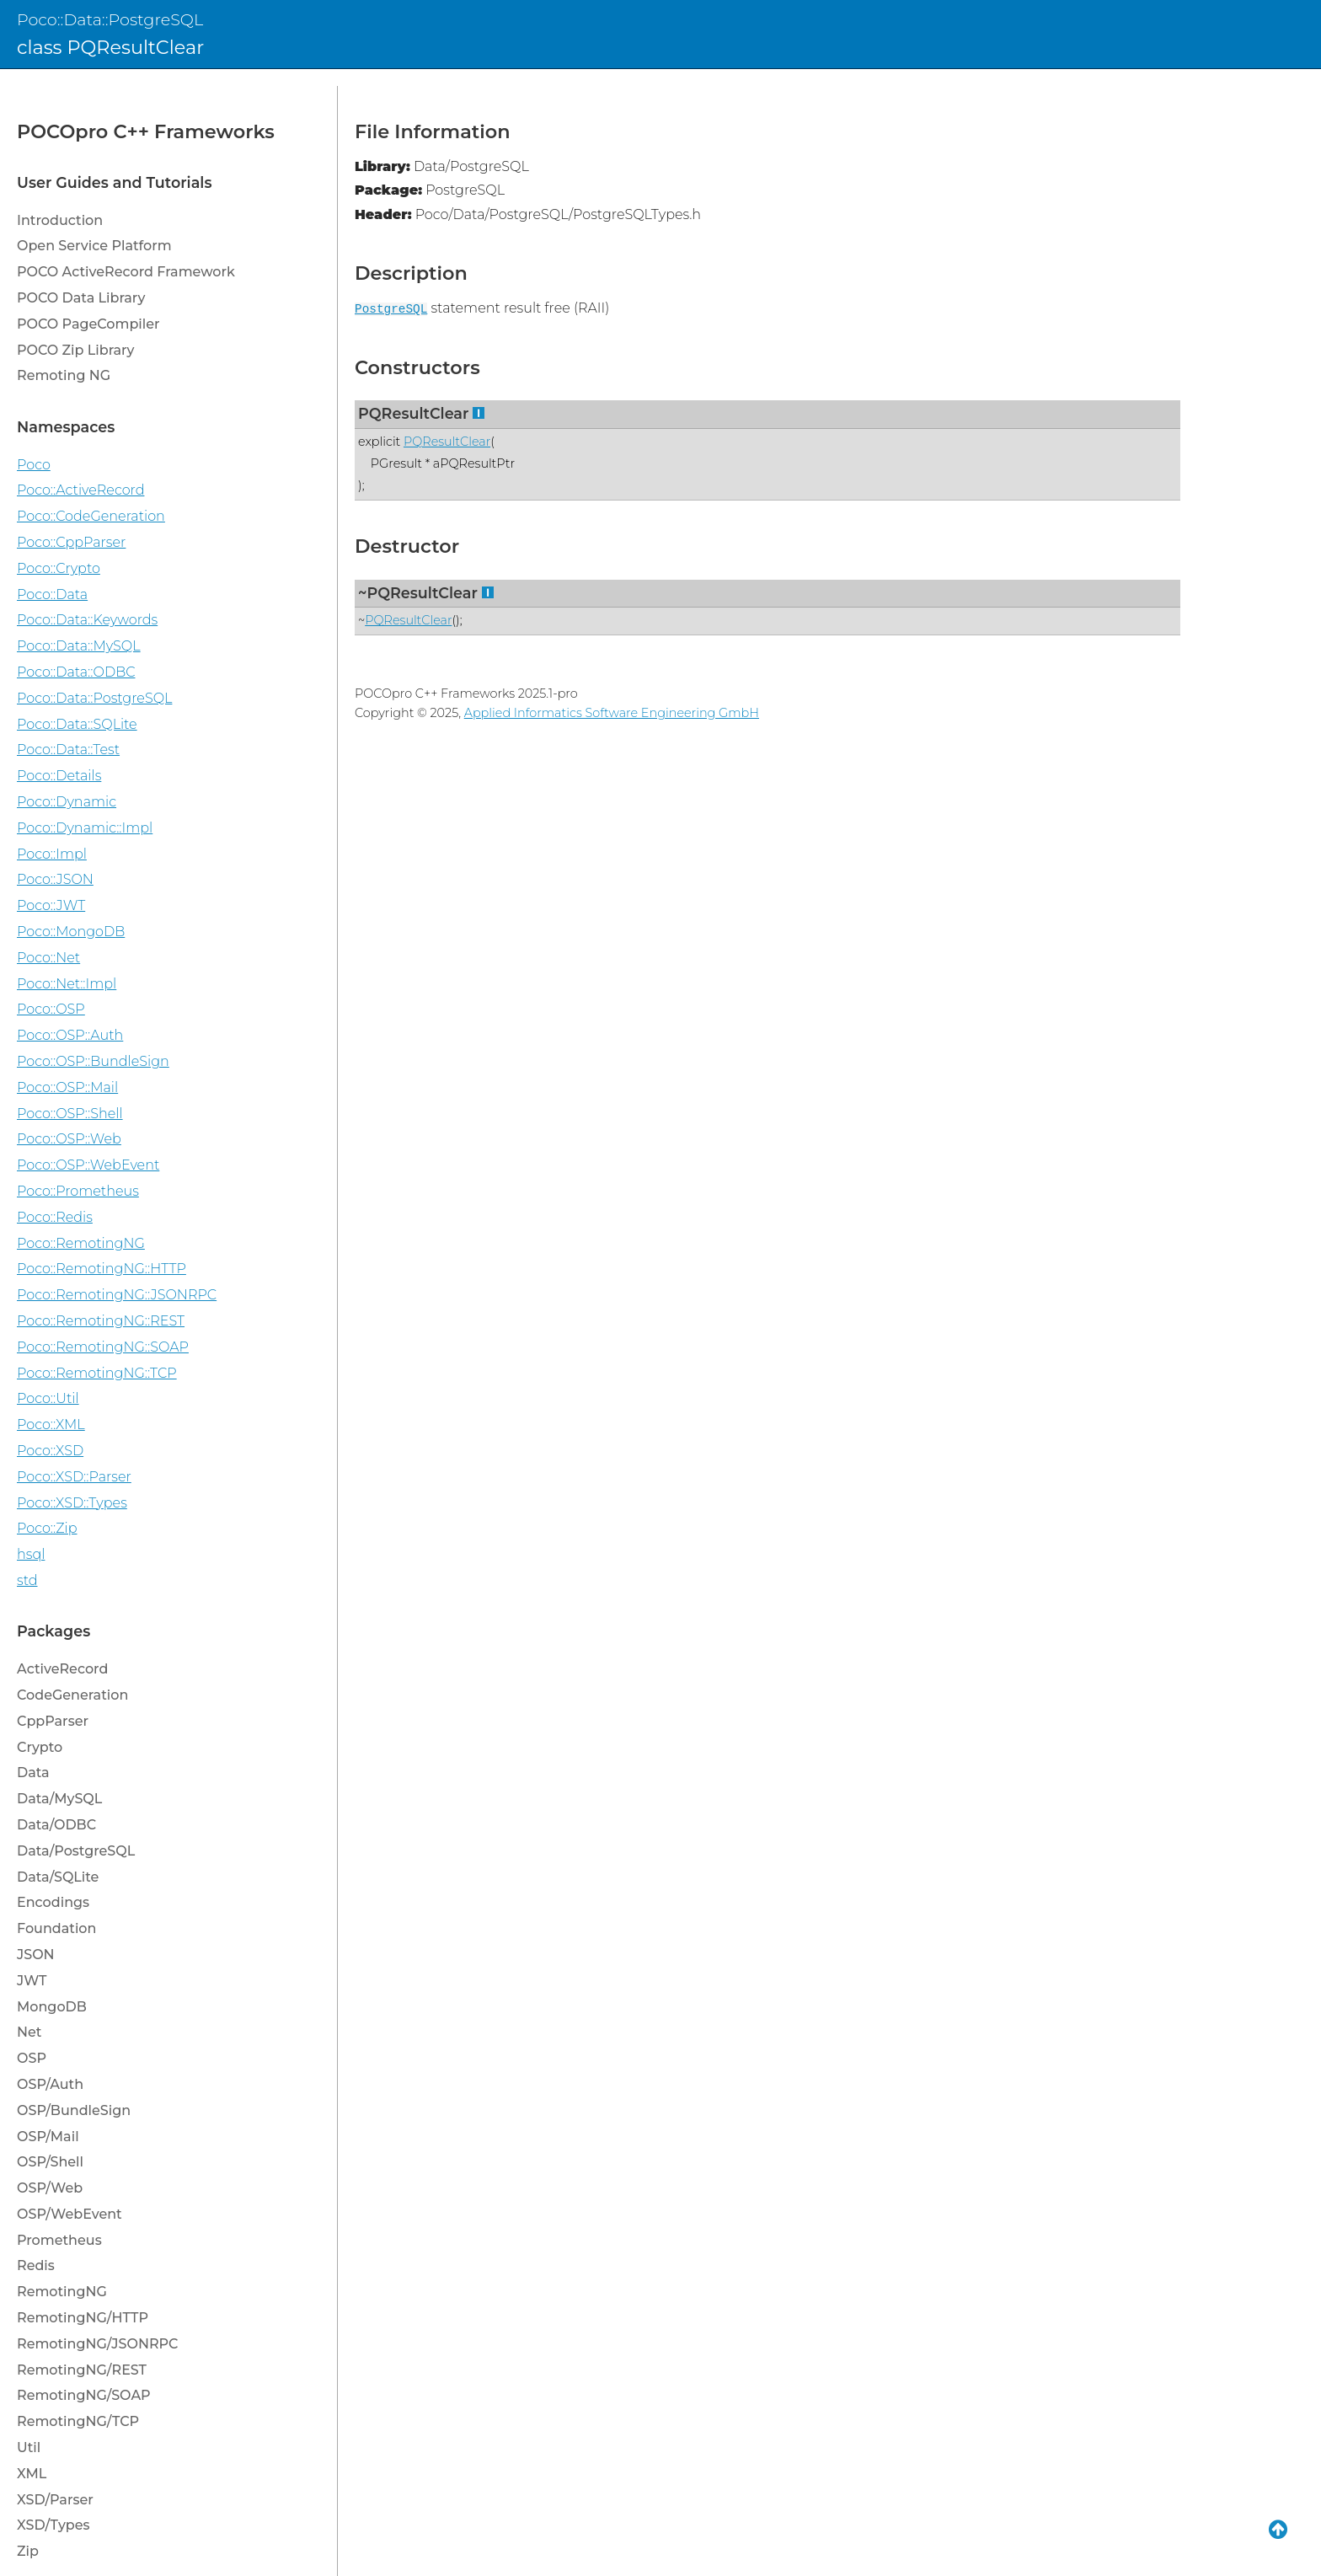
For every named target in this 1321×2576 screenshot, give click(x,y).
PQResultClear (413, 413)
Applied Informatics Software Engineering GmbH (611, 712)
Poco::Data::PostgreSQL (110, 19)
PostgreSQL (391, 309)
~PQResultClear (418, 593)
